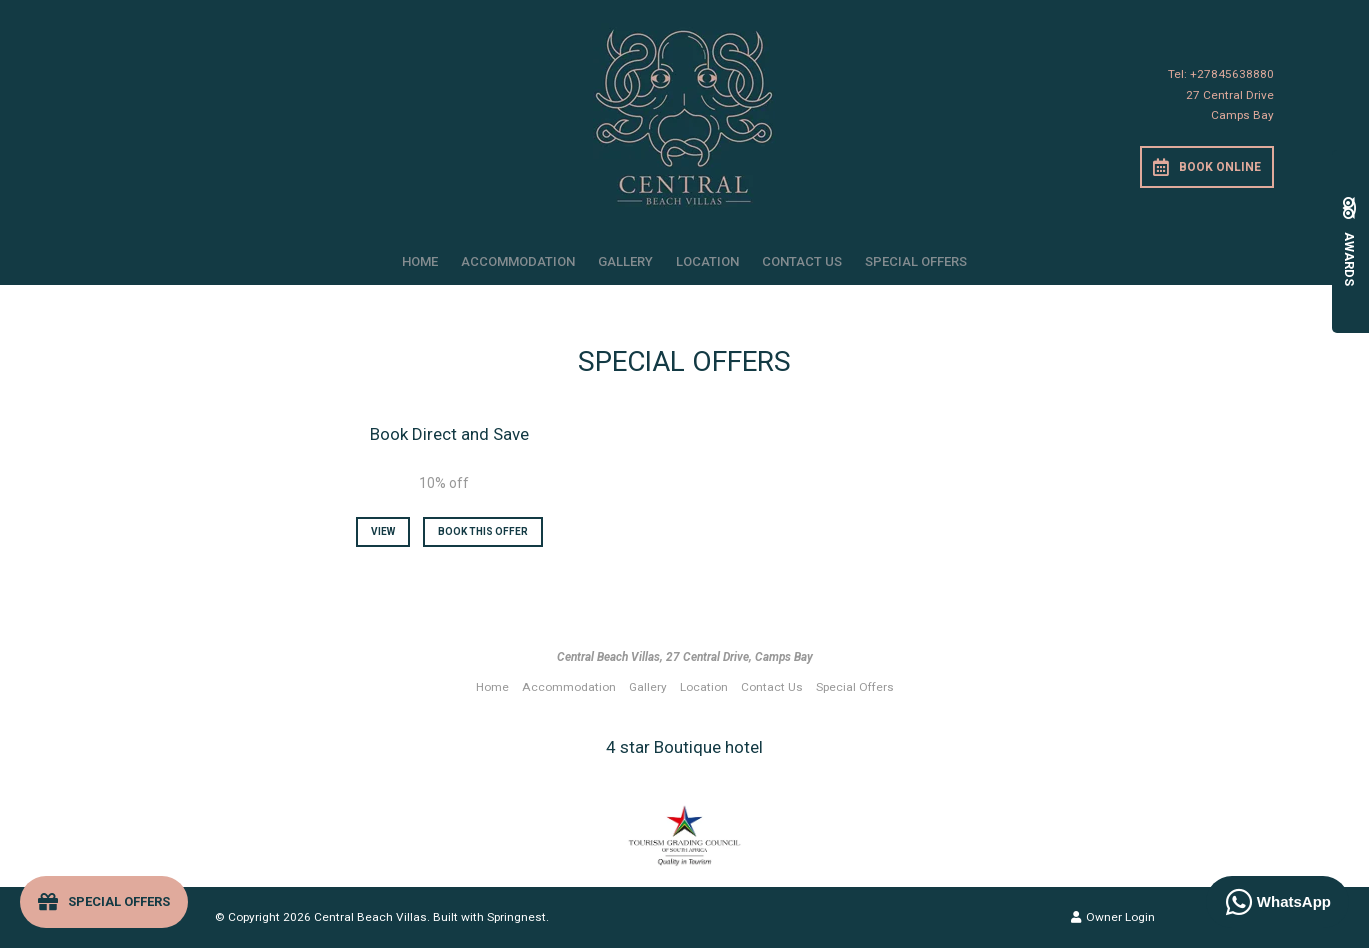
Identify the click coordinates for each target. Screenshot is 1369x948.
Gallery (625, 261)
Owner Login (1113, 917)
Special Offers (916, 261)
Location (707, 261)
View (383, 531)
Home (420, 261)
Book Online (1207, 167)
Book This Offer (483, 531)
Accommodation (518, 261)
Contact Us (802, 261)
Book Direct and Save (449, 434)
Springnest (516, 917)
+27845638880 (1232, 74)
